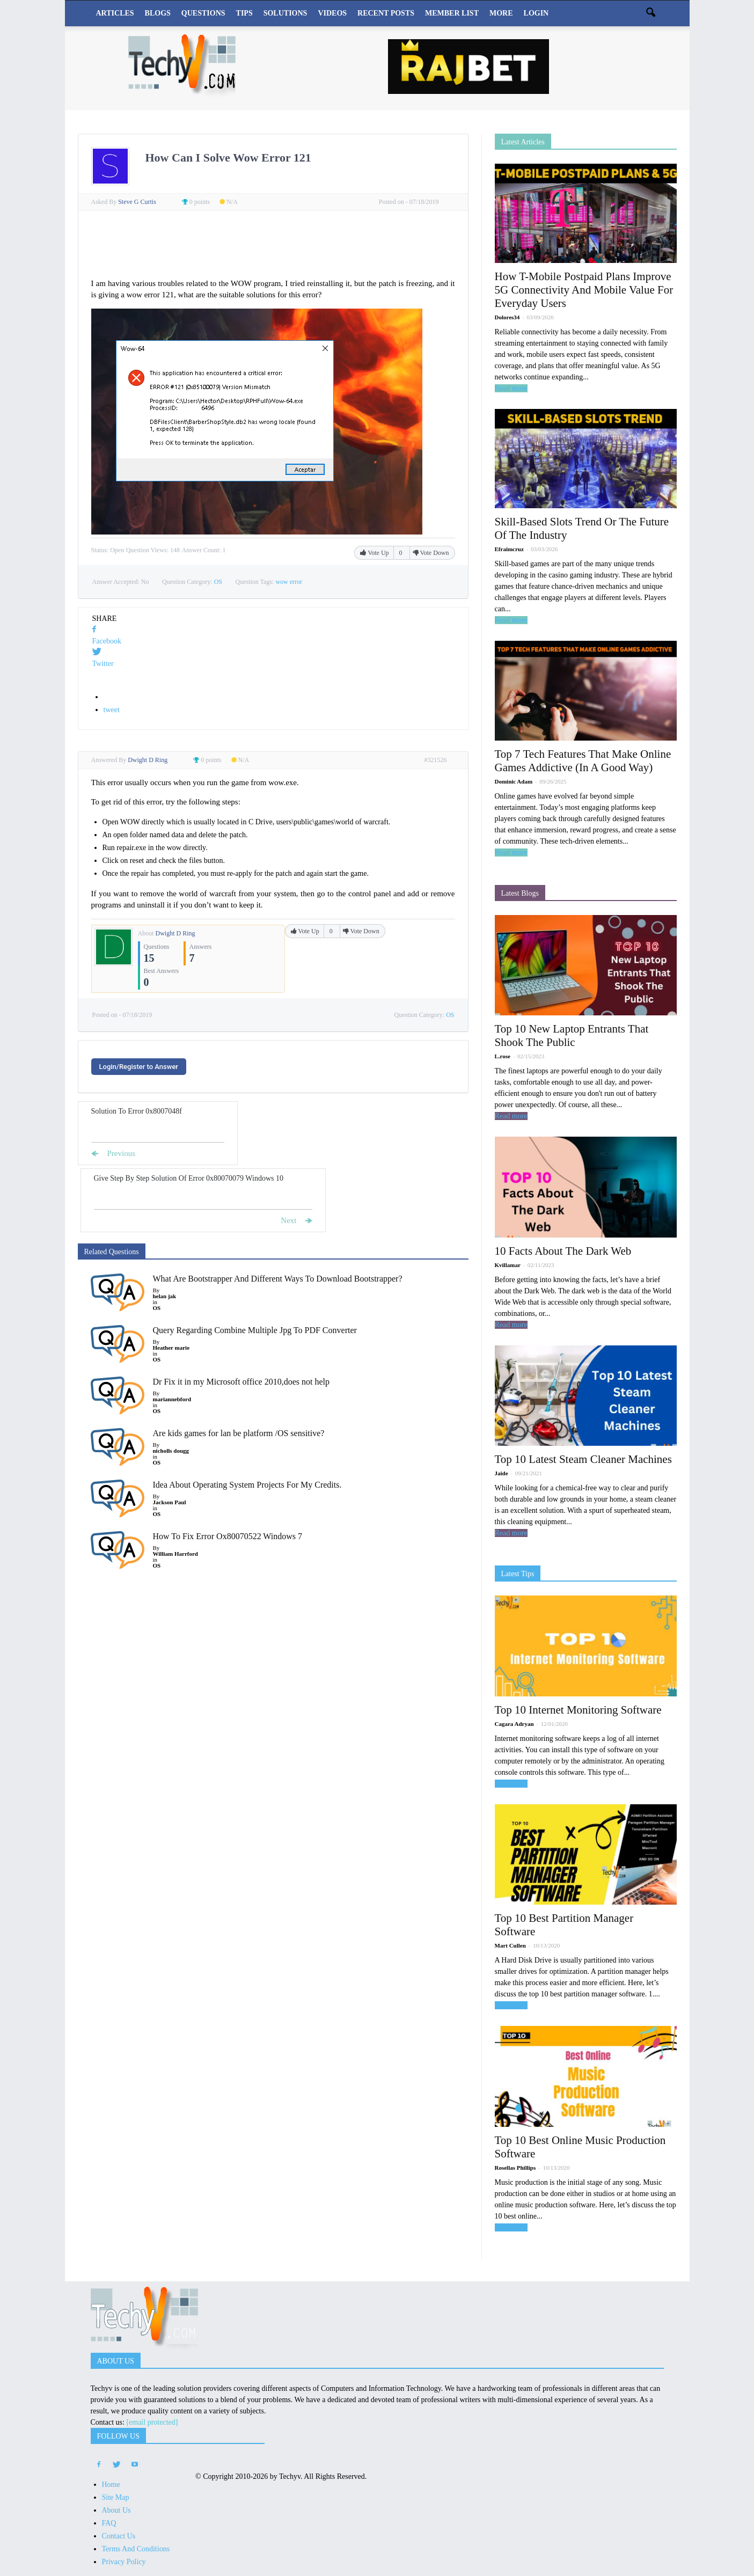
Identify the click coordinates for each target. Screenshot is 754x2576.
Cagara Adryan (514, 1724)
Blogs (158, 13)
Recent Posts (385, 13)
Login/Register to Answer (138, 1067)
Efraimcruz (509, 549)
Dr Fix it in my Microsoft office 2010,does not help (241, 1381)
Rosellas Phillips (515, 2167)
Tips (244, 13)
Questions (203, 13)
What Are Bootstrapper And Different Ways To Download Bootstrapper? (277, 1278)
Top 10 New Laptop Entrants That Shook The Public (572, 1035)
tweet (112, 710)
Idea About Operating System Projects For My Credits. (247, 1484)
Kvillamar (508, 1265)
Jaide (501, 1473)
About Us (116, 2510)
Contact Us (119, 2536)
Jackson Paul (169, 1502)
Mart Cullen (510, 1945)
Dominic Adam (514, 781)
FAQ (109, 2523)
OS (218, 582)
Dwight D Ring (175, 933)
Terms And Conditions (136, 2549)
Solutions (285, 13)
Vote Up (375, 553)
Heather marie (171, 1347)
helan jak (165, 1296)
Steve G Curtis (138, 202)
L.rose (502, 1056)
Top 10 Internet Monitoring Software (578, 1709)
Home (111, 2484)
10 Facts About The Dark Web (563, 1251)
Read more (511, 388)
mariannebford (172, 1399)
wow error (288, 582)
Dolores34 (507, 317)
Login (536, 13)
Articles (115, 13)
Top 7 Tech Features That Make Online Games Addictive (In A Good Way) (583, 761)
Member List (452, 13)
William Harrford (175, 1553)
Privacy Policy (124, 2562)
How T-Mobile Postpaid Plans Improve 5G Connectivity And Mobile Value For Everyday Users (584, 290)
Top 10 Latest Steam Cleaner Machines (583, 1459)
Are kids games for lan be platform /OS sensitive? (239, 1433)
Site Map (115, 2497)
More (501, 13)
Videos (332, 13)
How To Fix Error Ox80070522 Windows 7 (228, 1536)
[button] (651, 13)
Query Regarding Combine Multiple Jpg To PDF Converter (255, 1330)
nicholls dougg (171, 1450)
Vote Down (431, 553)
